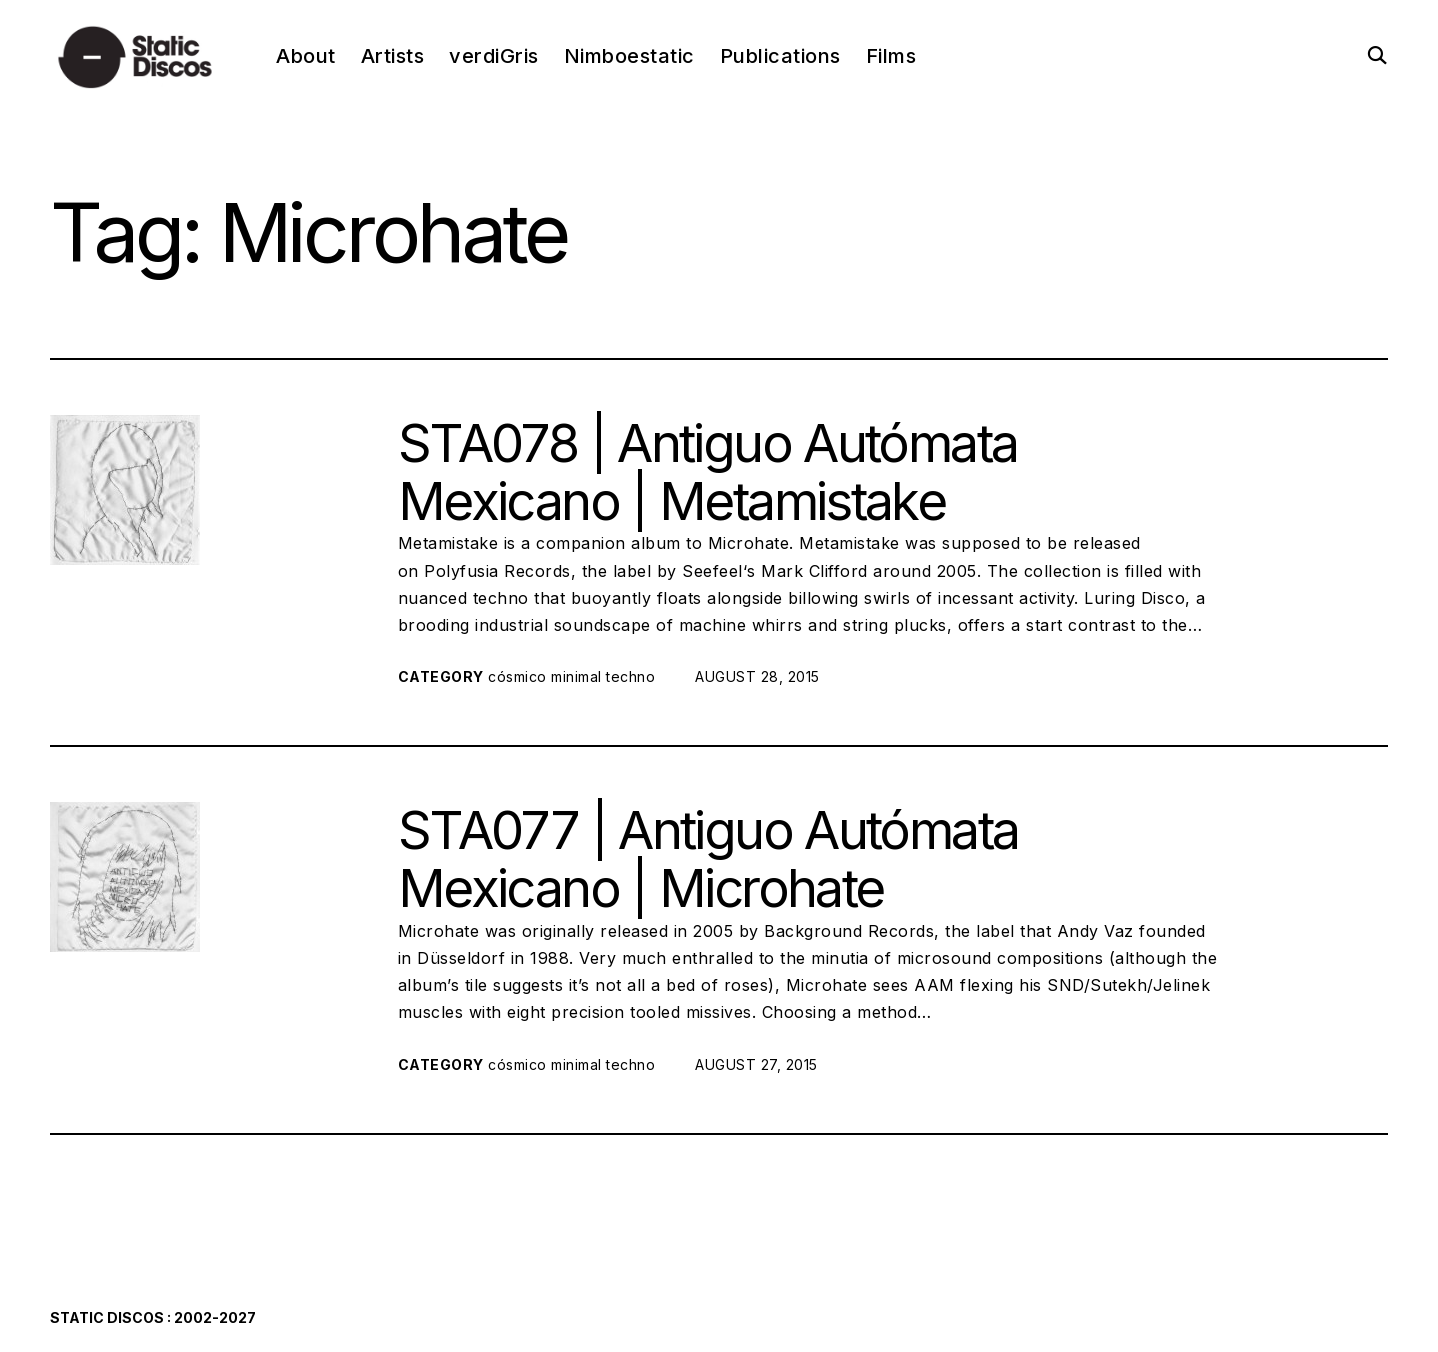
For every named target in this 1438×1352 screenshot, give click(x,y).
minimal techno (603, 676)
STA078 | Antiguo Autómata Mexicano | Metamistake (707, 472)
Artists (393, 56)
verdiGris (494, 56)
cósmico (517, 676)
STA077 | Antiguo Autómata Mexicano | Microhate (708, 859)
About (306, 56)
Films (891, 56)
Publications (780, 56)
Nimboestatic (629, 56)
